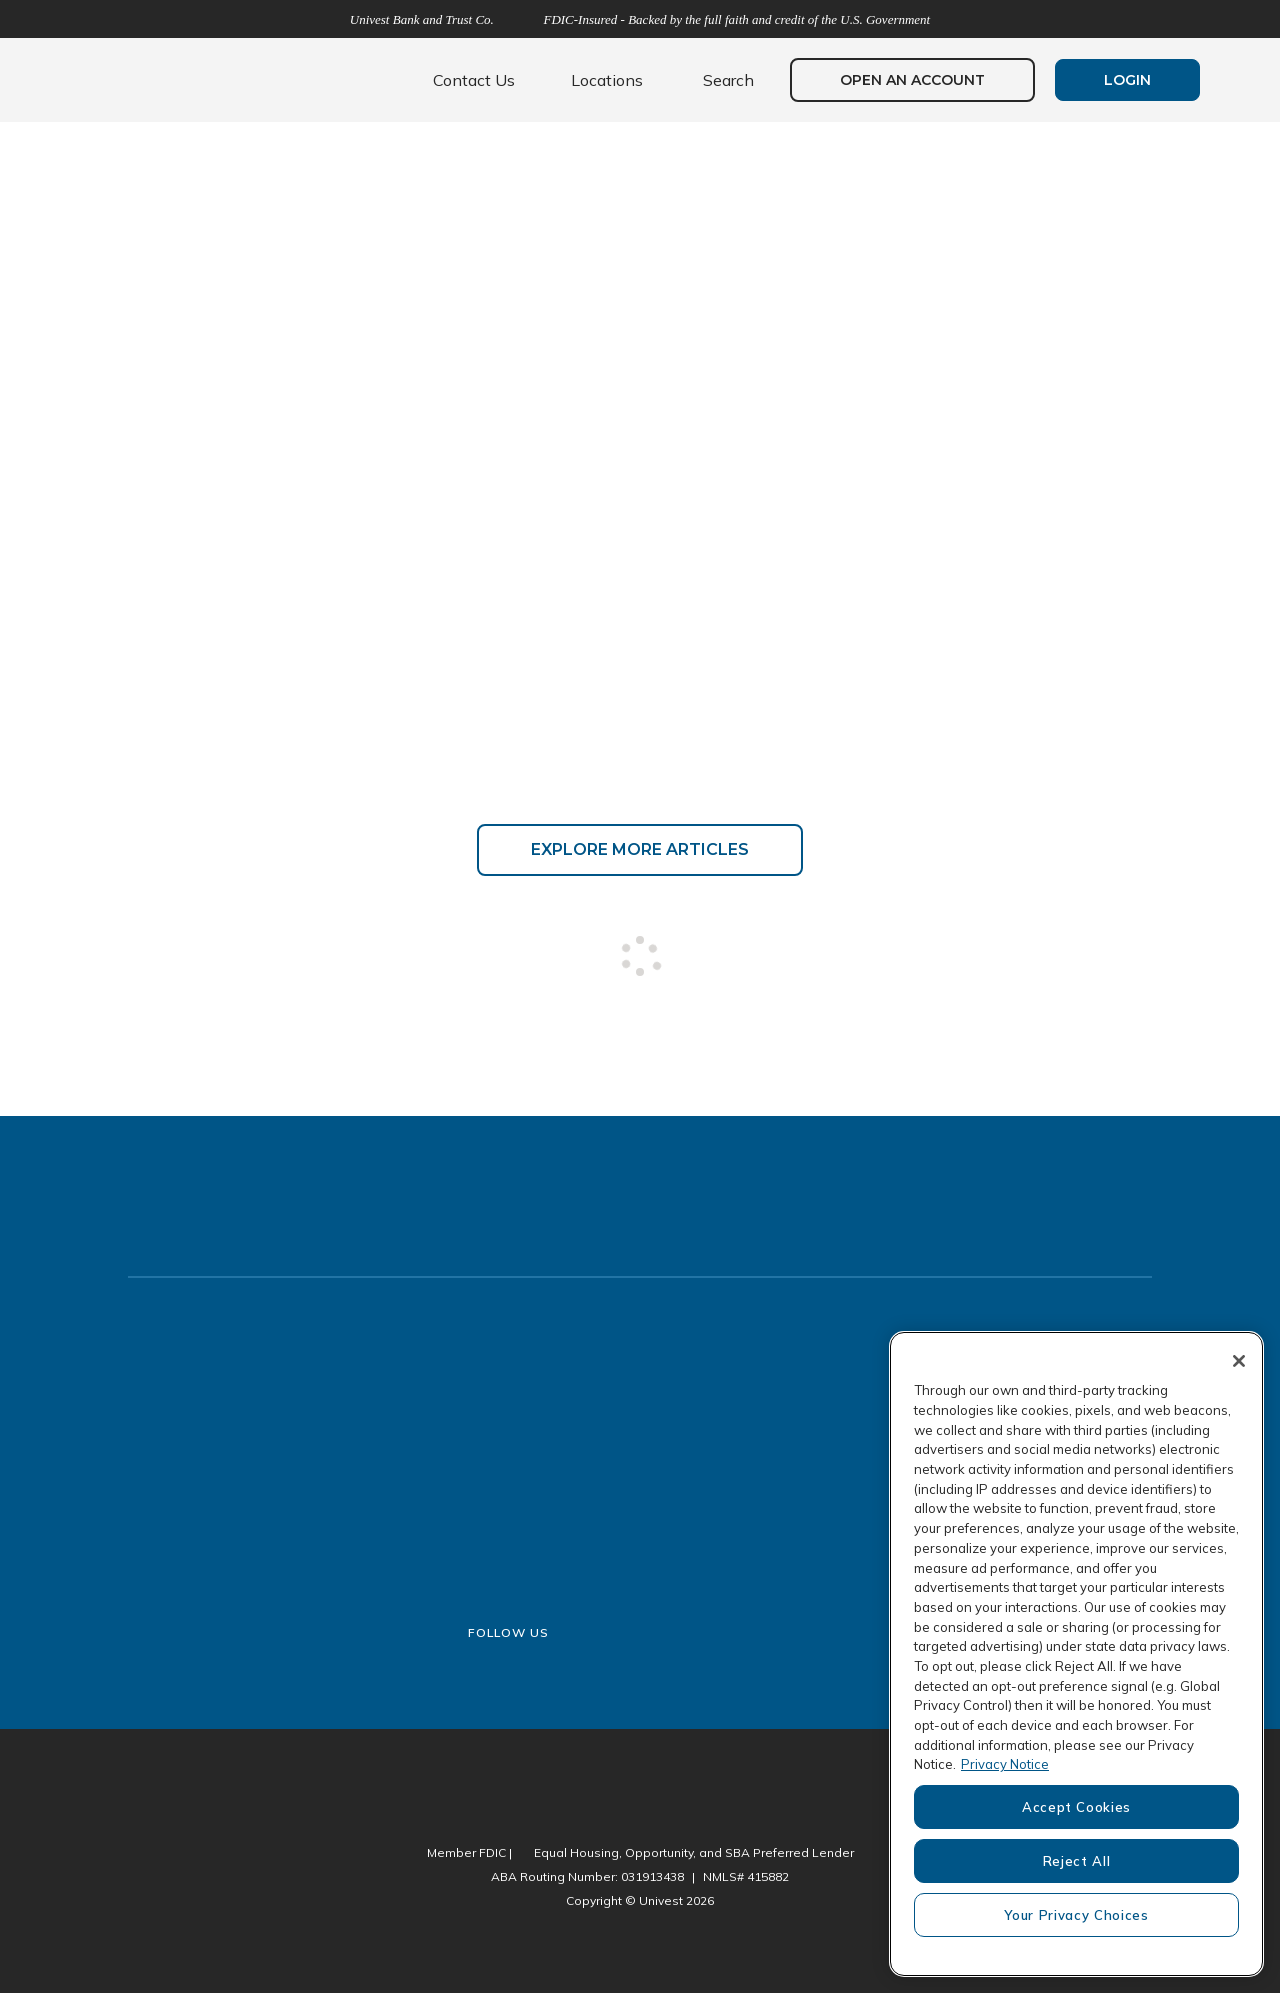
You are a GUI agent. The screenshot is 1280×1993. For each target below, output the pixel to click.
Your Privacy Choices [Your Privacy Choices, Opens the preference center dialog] (1076, 1915)
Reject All (1077, 1861)
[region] (1076, 1654)
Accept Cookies (1076, 1807)
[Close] (1239, 1361)
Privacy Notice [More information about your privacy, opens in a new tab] (1005, 1764)
